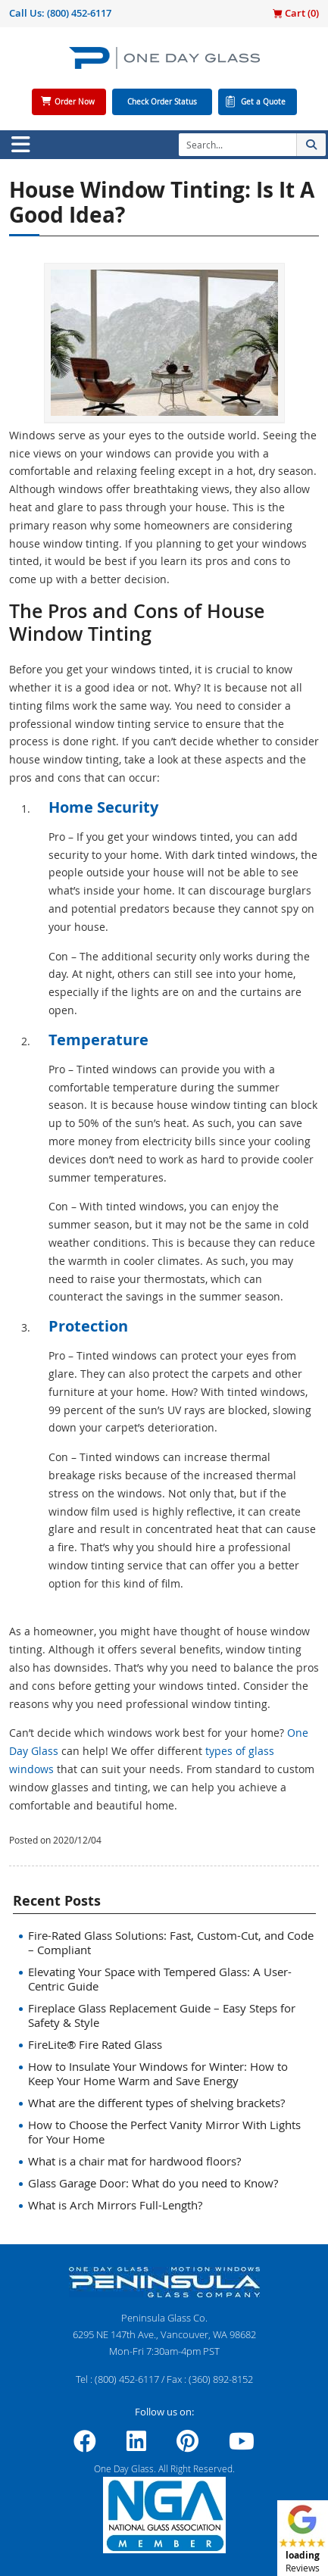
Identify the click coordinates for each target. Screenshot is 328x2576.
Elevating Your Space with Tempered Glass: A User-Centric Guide (160, 1979)
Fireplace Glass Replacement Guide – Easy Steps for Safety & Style (161, 2015)
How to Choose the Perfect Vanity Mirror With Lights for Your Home (164, 2132)
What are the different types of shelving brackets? (156, 2102)
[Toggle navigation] (20, 144)
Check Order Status (162, 102)
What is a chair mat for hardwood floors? (134, 2161)
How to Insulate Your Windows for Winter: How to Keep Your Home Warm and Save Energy (158, 2073)
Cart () (296, 13)
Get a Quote (263, 102)
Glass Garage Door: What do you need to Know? (153, 2182)
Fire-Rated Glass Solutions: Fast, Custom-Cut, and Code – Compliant (171, 1942)
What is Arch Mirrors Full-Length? (115, 2204)
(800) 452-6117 (79, 13)
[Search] (237, 144)
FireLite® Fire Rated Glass (95, 2044)
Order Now (75, 102)
